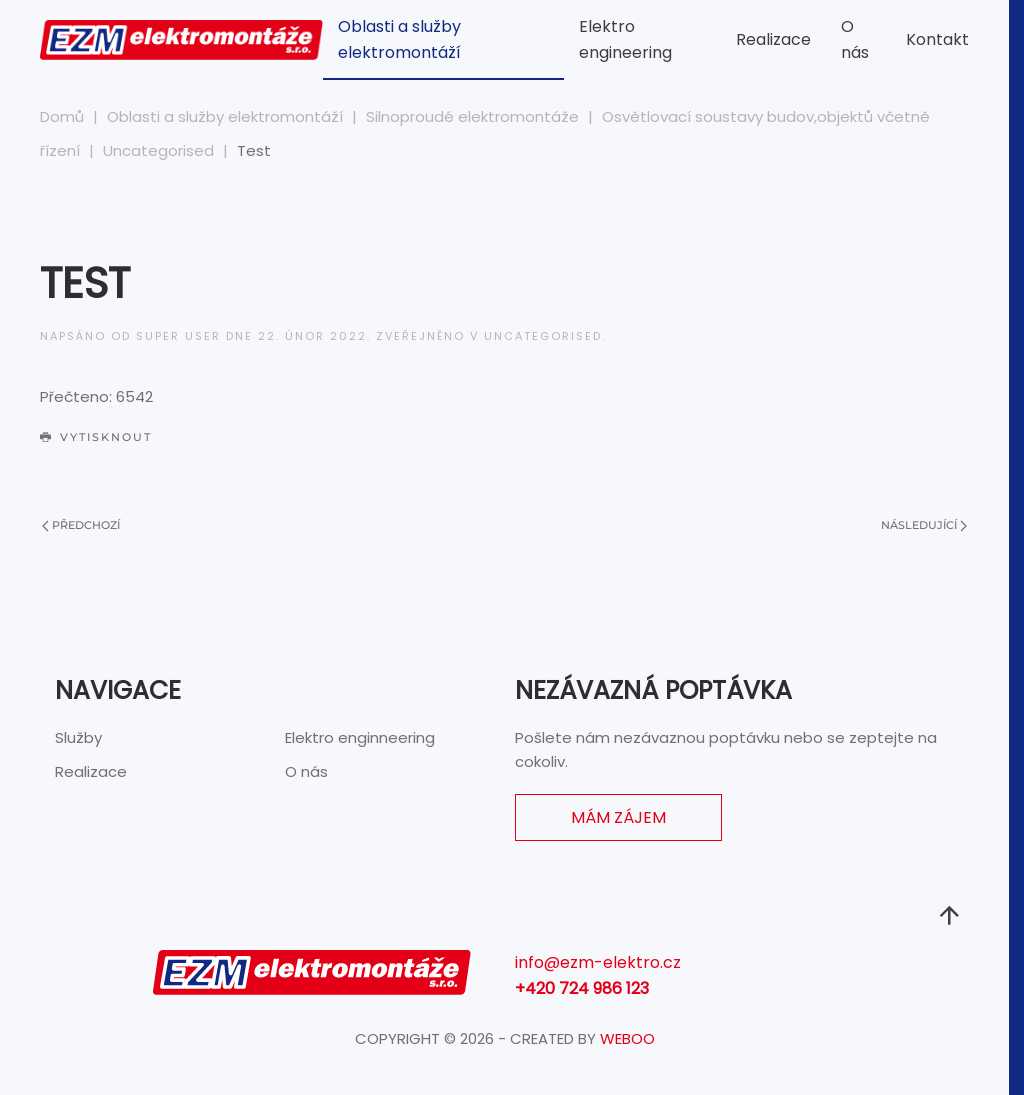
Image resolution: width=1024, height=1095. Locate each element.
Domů (62, 116)
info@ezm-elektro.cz (598, 962)
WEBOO (627, 1038)
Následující (924, 525)
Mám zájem (618, 817)
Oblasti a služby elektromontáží (399, 39)
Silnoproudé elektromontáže (472, 116)
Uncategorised (158, 150)
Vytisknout (96, 437)
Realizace (773, 39)
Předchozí (81, 525)
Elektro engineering (625, 39)
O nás (855, 39)
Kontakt (937, 39)
